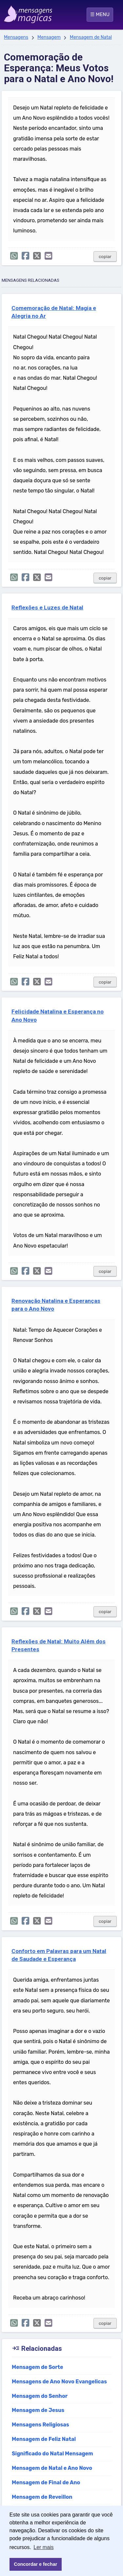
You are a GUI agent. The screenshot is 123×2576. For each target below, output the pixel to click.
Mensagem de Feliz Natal (44, 2439)
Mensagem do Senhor (40, 2396)
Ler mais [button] (43, 2547)
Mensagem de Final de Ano (46, 2482)
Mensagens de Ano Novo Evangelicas (59, 2381)
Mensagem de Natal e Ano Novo (52, 2468)
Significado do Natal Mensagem (52, 2453)
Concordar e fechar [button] (35, 2564)
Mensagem (49, 37)
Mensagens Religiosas (40, 2424)
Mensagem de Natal (91, 37)
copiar (105, 256)
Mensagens (16, 37)
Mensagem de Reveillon (42, 2497)
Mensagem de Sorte (37, 2367)
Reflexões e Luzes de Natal (47, 607)
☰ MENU (100, 14)
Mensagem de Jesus (38, 2410)
